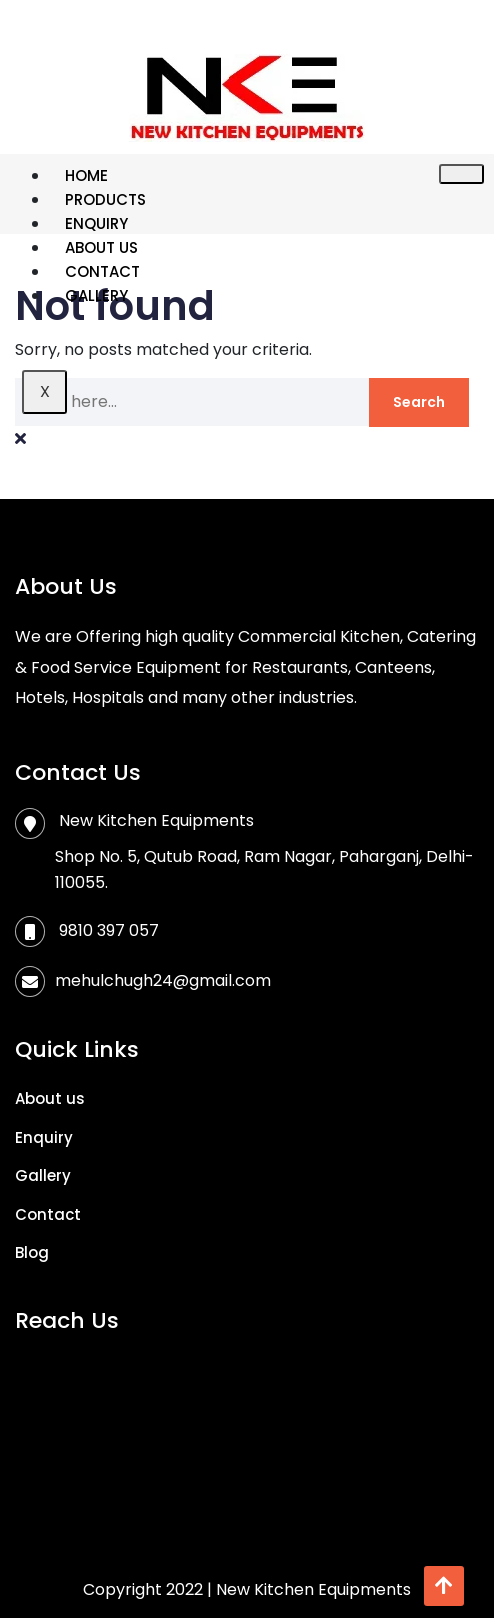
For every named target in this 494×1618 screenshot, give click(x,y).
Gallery (96, 295)
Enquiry (96, 223)
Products (105, 199)
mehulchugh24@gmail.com (163, 980)
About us (101, 247)
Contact (102, 271)
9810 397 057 (109, 930)
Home (86, 175)
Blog (32, 1252)
